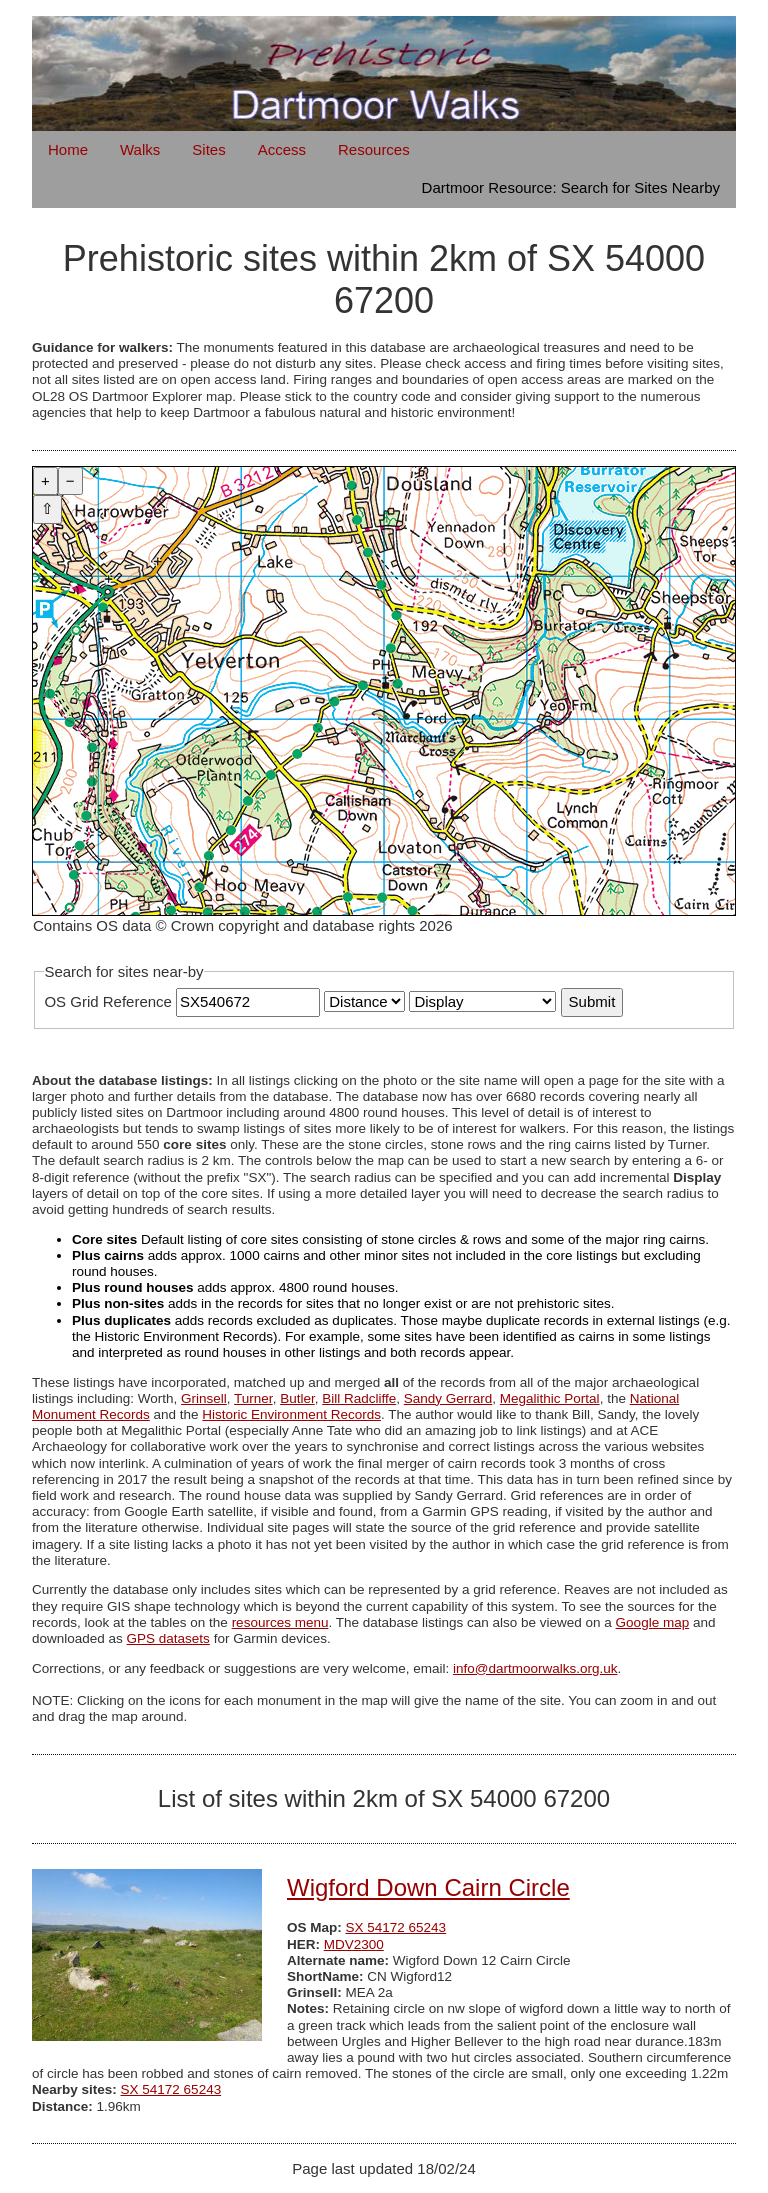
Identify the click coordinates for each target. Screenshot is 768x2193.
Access (282, 149)
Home (68, 149)
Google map (653, 1622)
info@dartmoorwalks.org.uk (535, 1668)
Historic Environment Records (291, 1414)
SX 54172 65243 (396, 1927)
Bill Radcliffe (359, 1398)
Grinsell (204, 1398)
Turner (253, 1398)
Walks (140, 149)
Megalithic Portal (550, 1398)
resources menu (280, 1622)
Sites (208, 149)
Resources (374, 149)
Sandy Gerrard (448, 1398)
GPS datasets (168, 1638)
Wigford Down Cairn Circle (428, 1887)
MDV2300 (354, 1944)
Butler (297, 1398)
